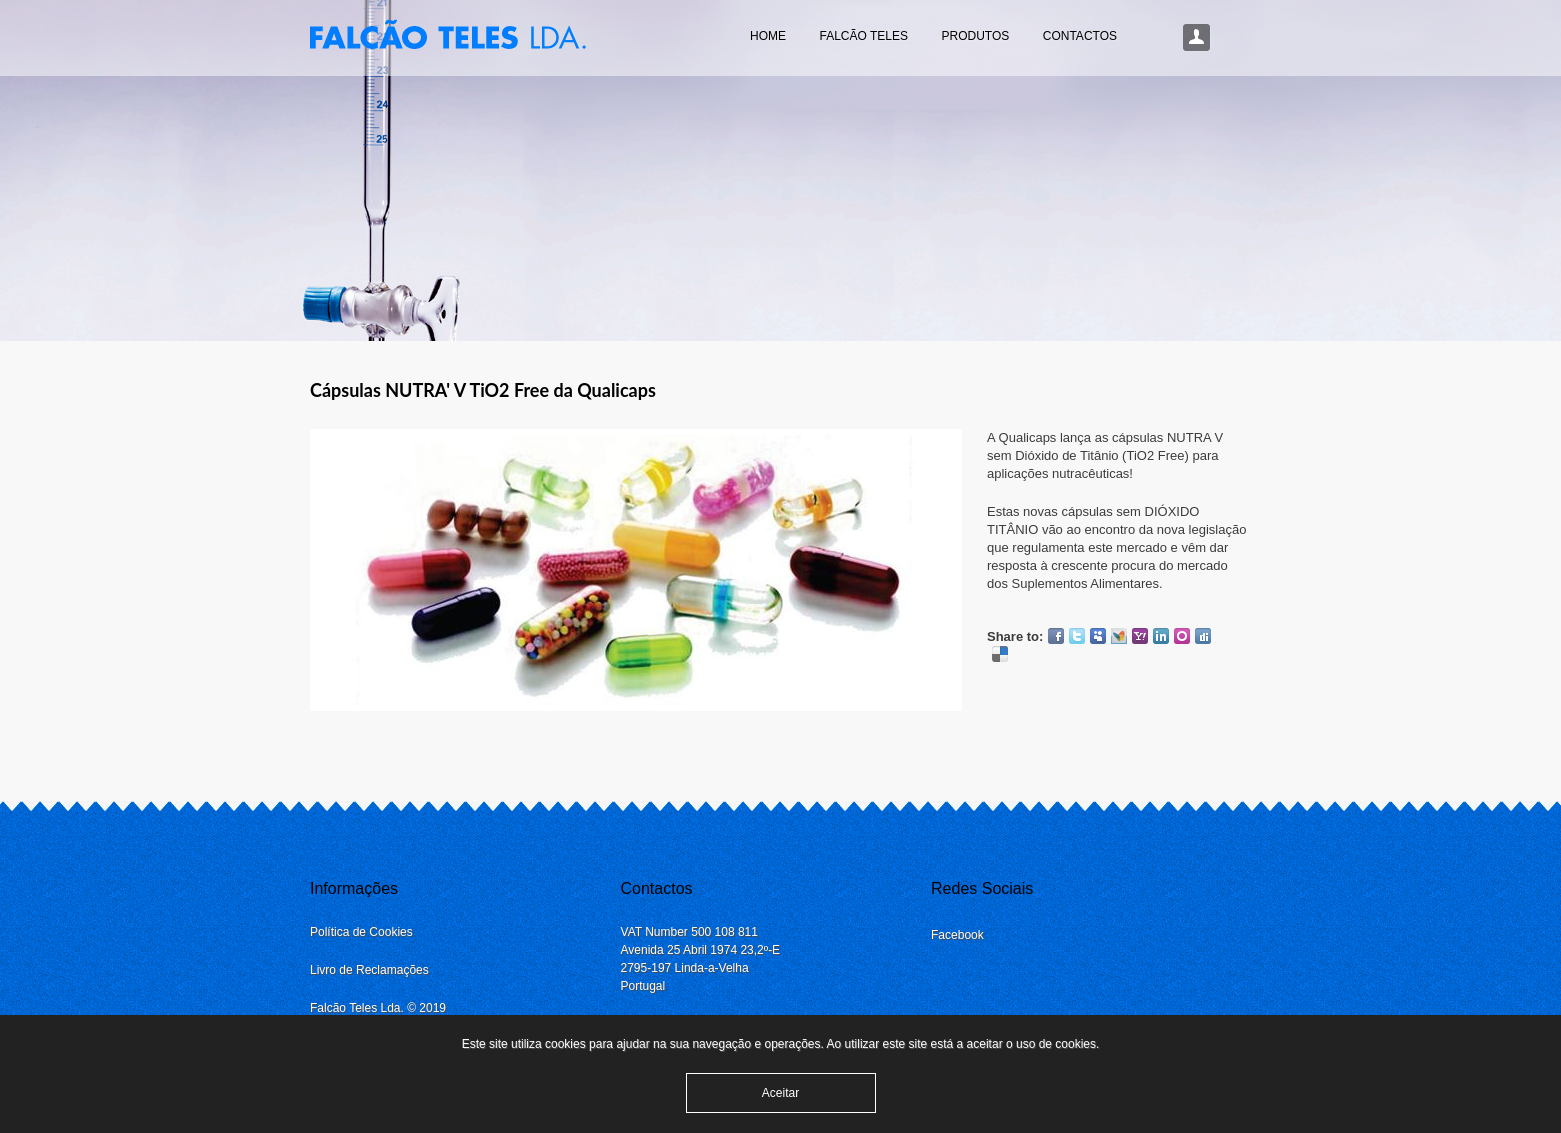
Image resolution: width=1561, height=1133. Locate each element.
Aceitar (780, 1093)
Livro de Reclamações (369, 970)
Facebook (1056, 636)
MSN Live (1119, 636)
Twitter (1077, 636)
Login (1197, 38)
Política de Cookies (361, 932)
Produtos (975, 36)
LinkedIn (1161, 636)
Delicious (1000, 654)
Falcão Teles (863, 36)
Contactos (1080, 36)
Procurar (1231, 38)
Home (768, 36)
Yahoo (1140, 636)
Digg (1203, 636)
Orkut (1182, 636)
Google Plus (1021, 654)
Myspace (1098, 636)
